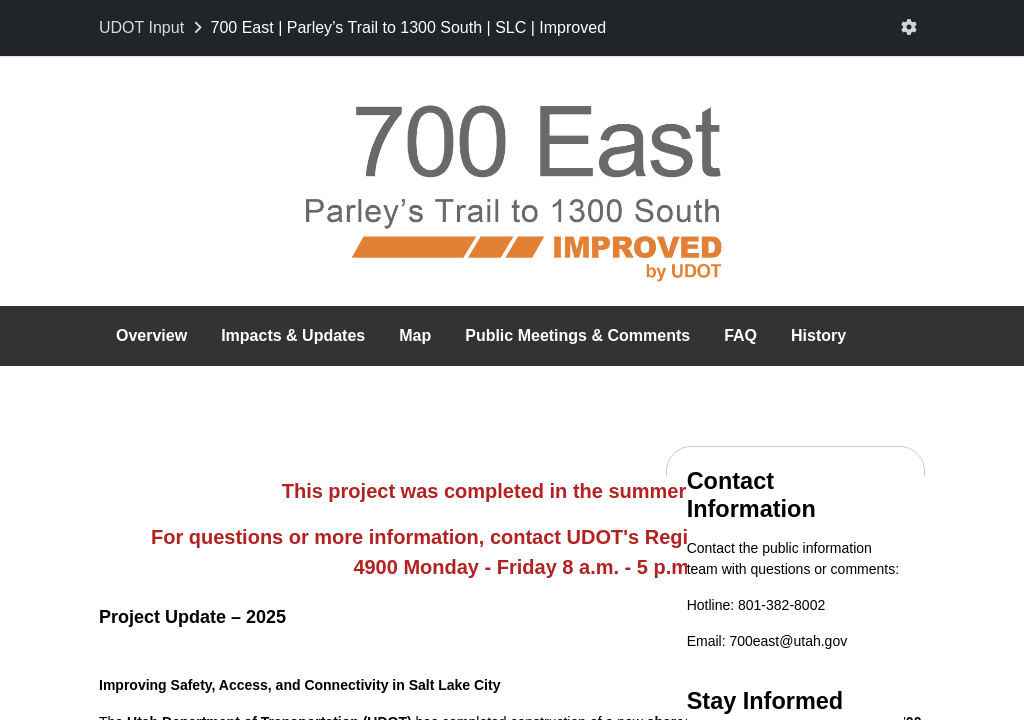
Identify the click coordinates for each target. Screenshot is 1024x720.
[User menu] (909, 28)
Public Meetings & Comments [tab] (577, 335)
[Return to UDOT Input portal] (152, 28)
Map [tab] (415, 335)
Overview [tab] (151, 335)
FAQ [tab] (740, 335)
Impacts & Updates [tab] (293, 335)
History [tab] (818, 335)
